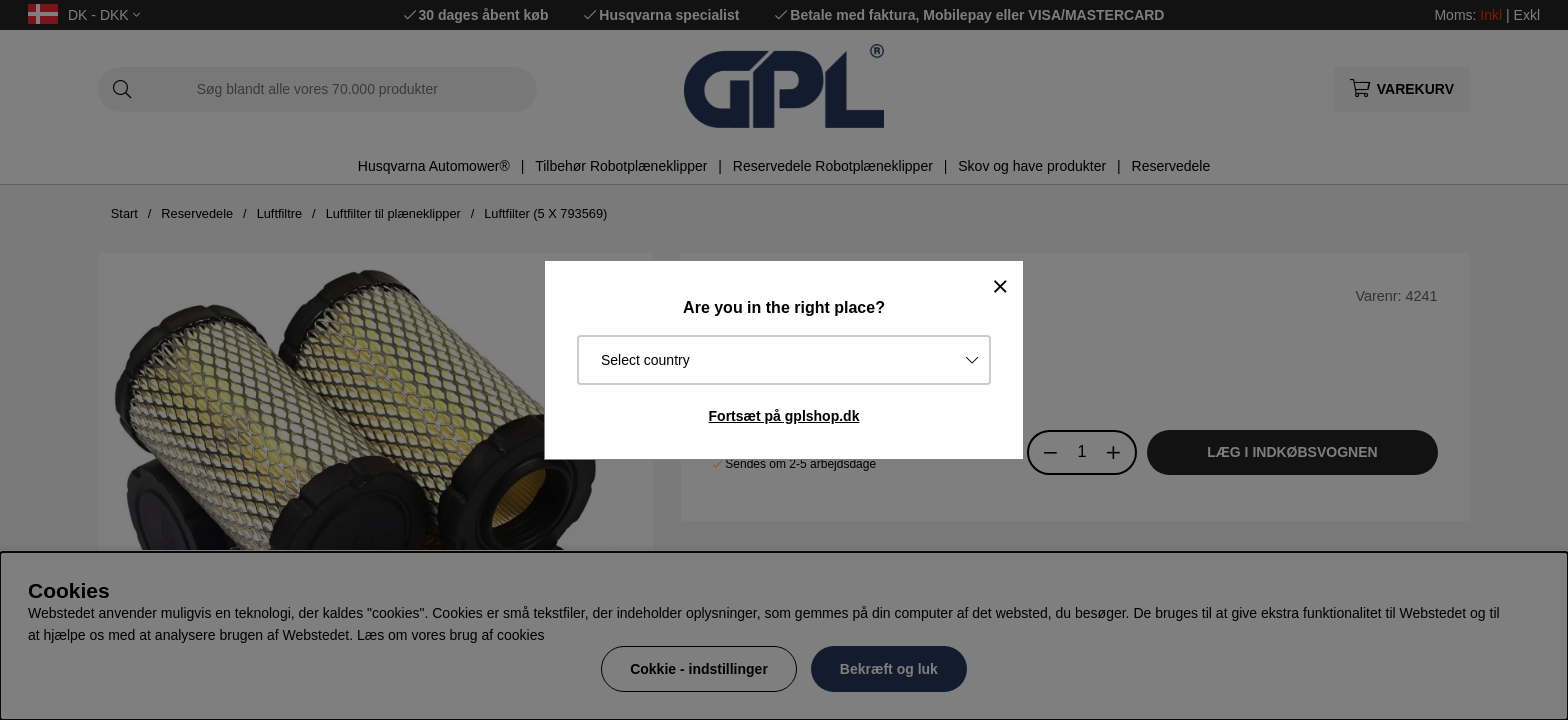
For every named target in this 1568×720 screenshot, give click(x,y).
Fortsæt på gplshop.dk (784, 416)
